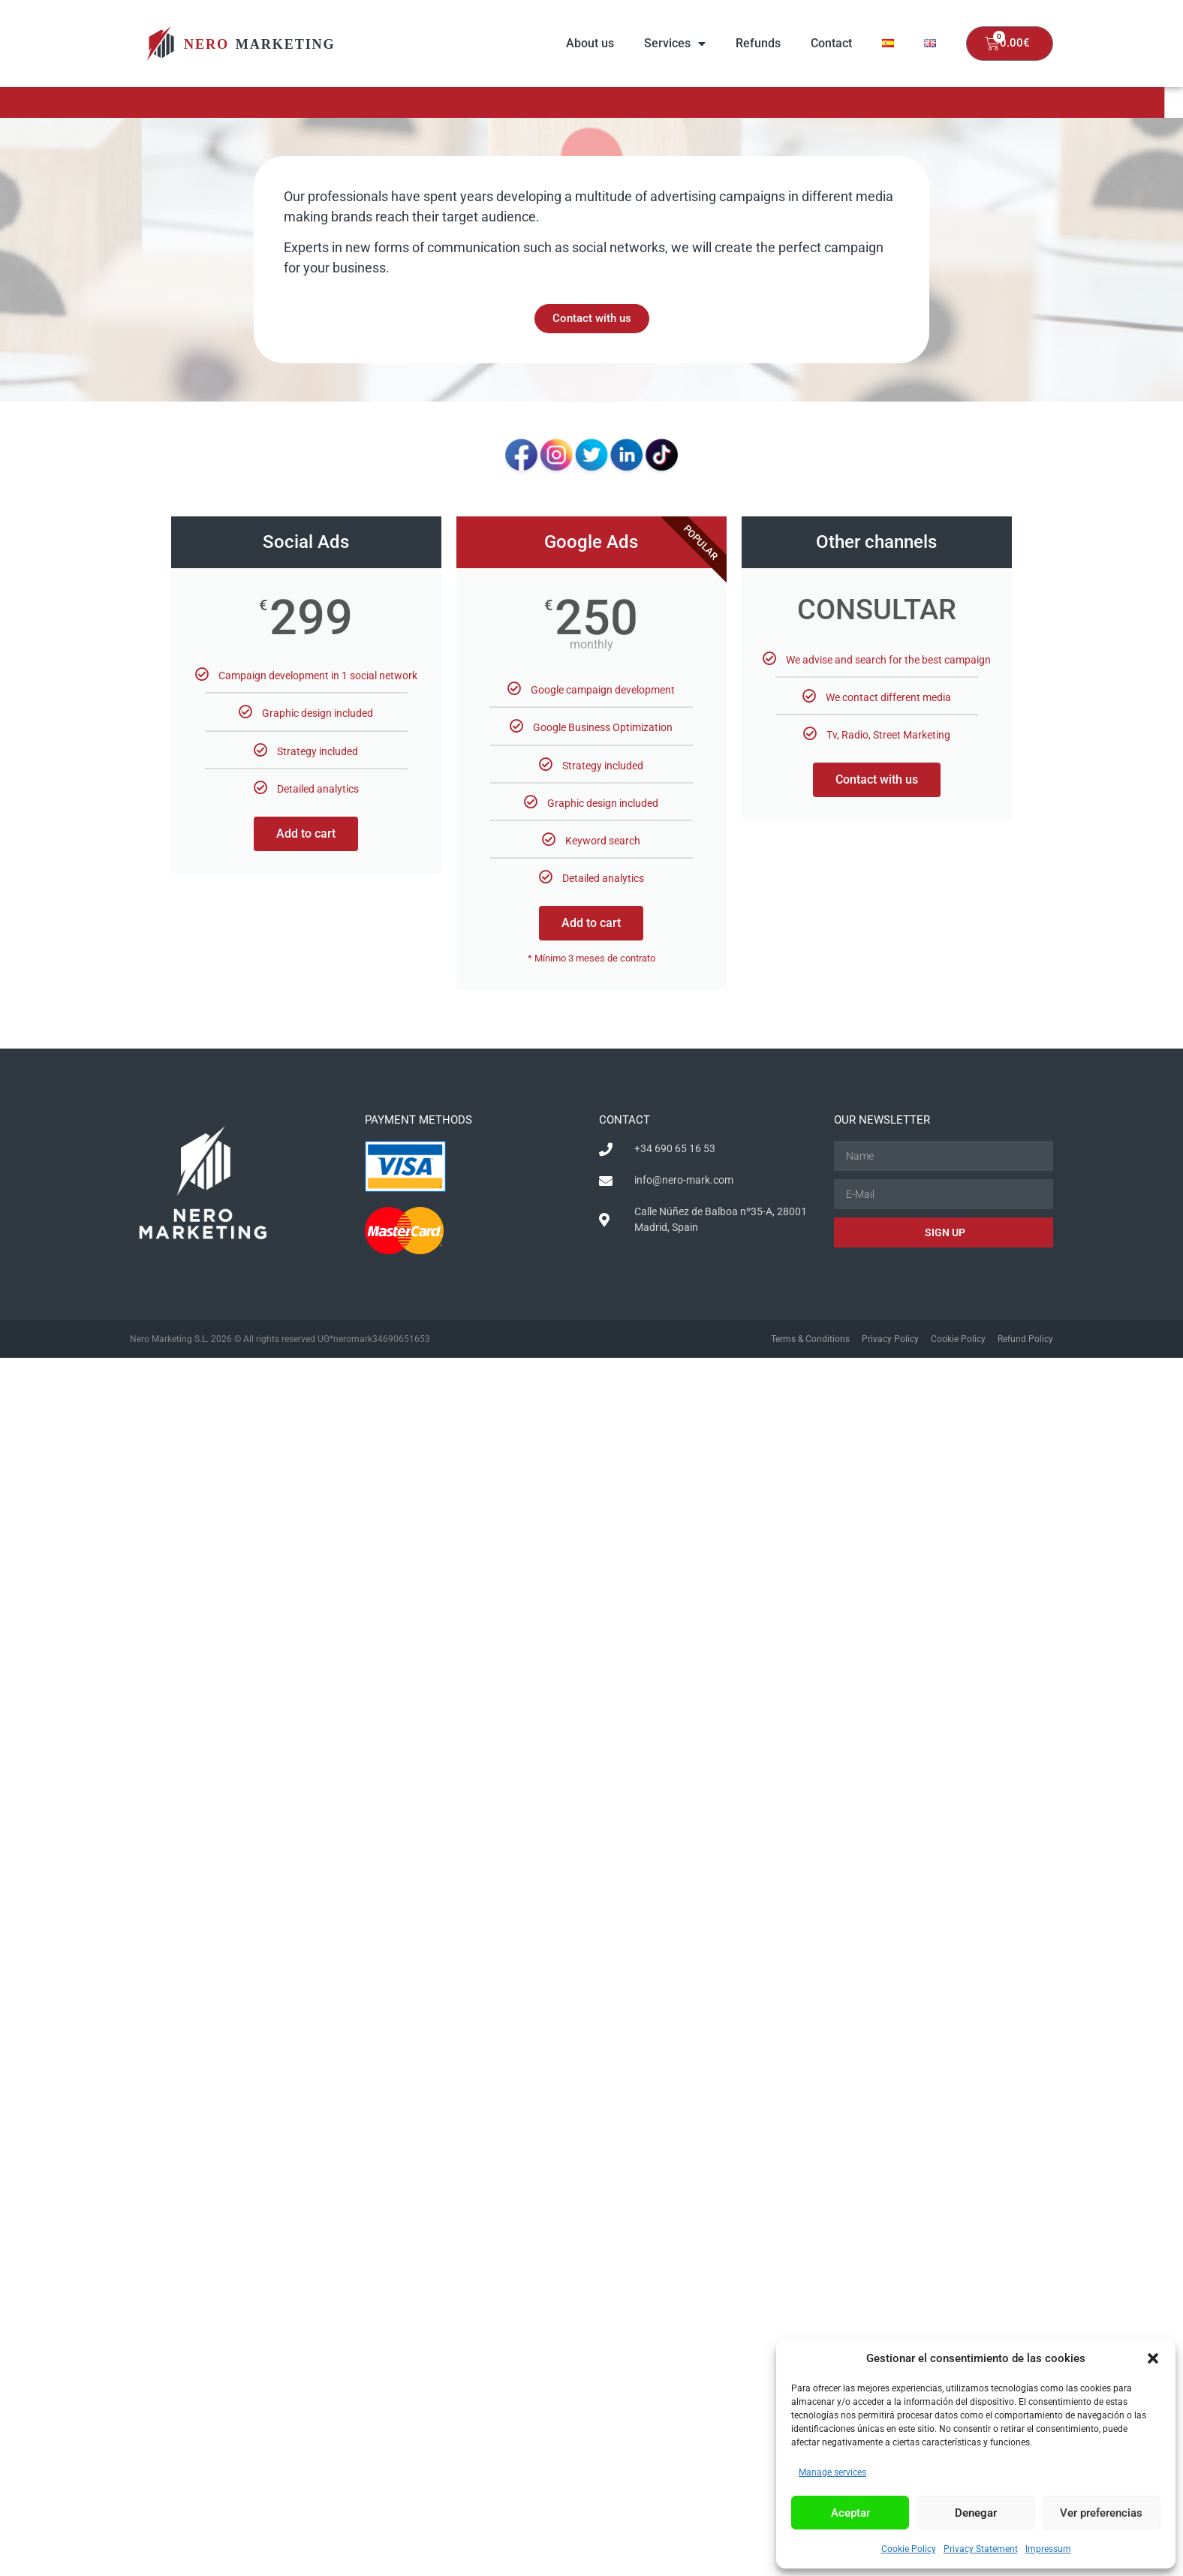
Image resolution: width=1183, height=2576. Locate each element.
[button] (1152, 2358)
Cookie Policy (908, 2549)
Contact (831, 43)
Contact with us (876, 779)
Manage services (832, 2472)
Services (675, 43)
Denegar (976, 2513)
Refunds (758, 43)
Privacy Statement (981, 2549)
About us (590, 43)
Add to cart (306, 833)
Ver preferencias (1101, 2513)
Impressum (1048, 2549)
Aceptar (850, 2513)
